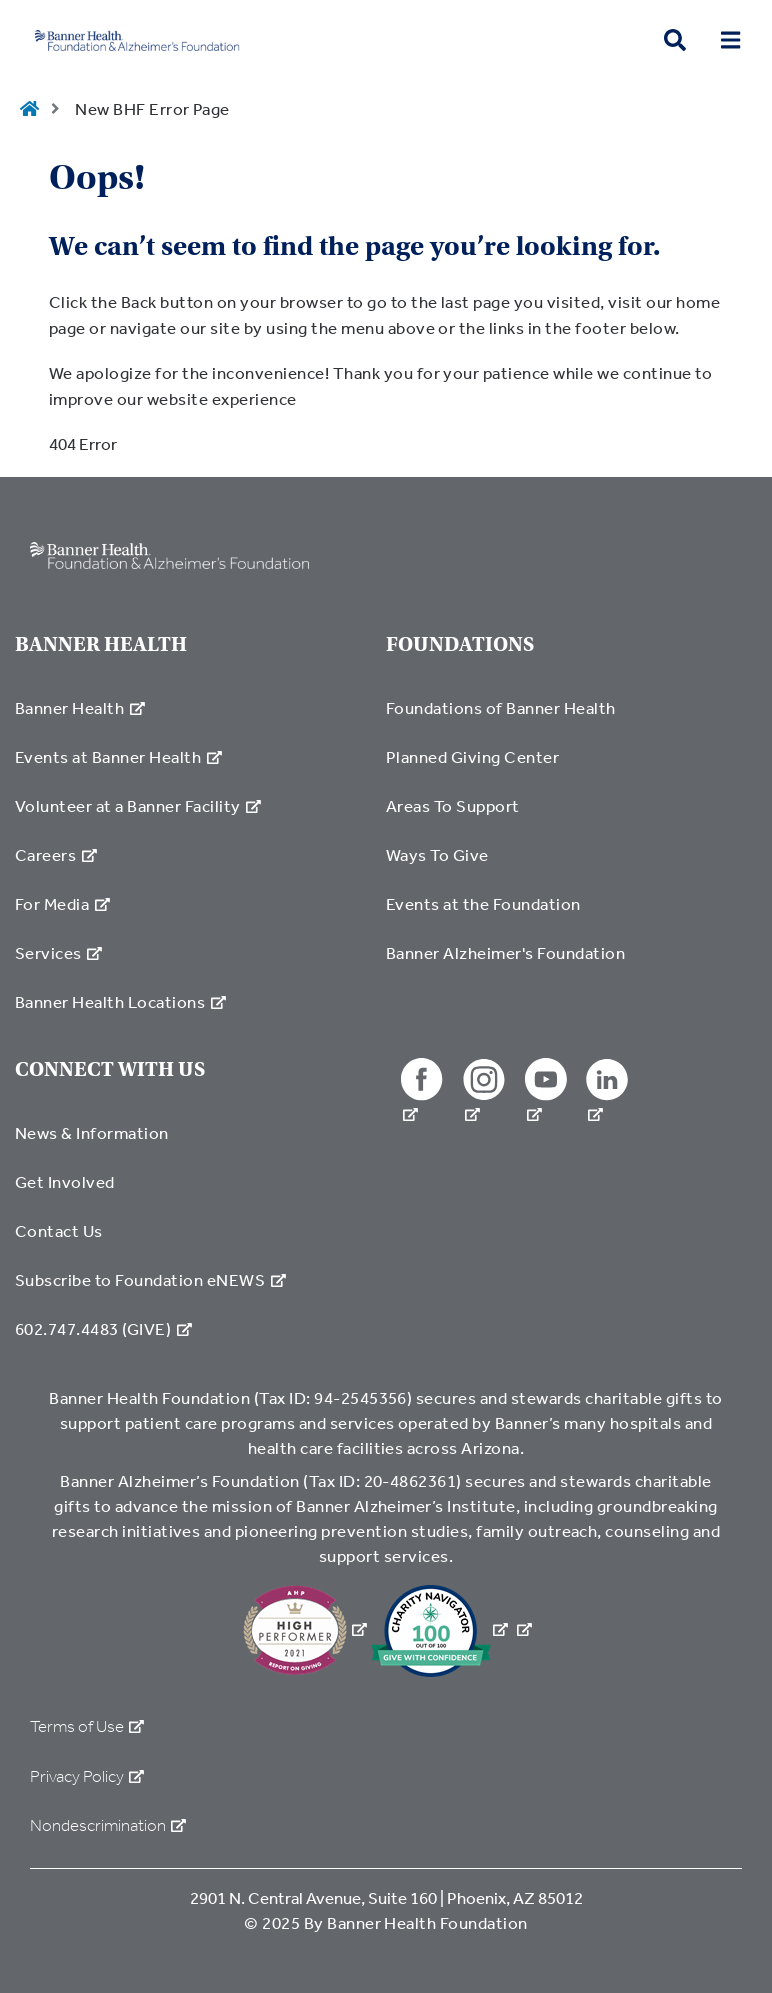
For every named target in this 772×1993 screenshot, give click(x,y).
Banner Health (80, 707)
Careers (56, 854)
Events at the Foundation (483, 903)
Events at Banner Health (118, 756)
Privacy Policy (87, 1776)
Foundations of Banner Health (501, 707)
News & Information (92, 1132)
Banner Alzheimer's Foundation (505, 952)
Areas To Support (453, 805)
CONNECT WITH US (110, 1069)
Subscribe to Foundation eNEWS (150, 1279)
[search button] (675, 40)
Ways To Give (437, 854)
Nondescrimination (108, 1825)
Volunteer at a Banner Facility (138, 805)
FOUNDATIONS (460, 644)
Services (58, 952)
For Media (62, 903)
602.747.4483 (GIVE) (103, 1328)
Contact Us (59, 1230)
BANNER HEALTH (101, 644)
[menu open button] (730, 40)
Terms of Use (87, 1726)
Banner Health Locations (120, 1001)
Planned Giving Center (472, 756)
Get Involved (65, 1181)
